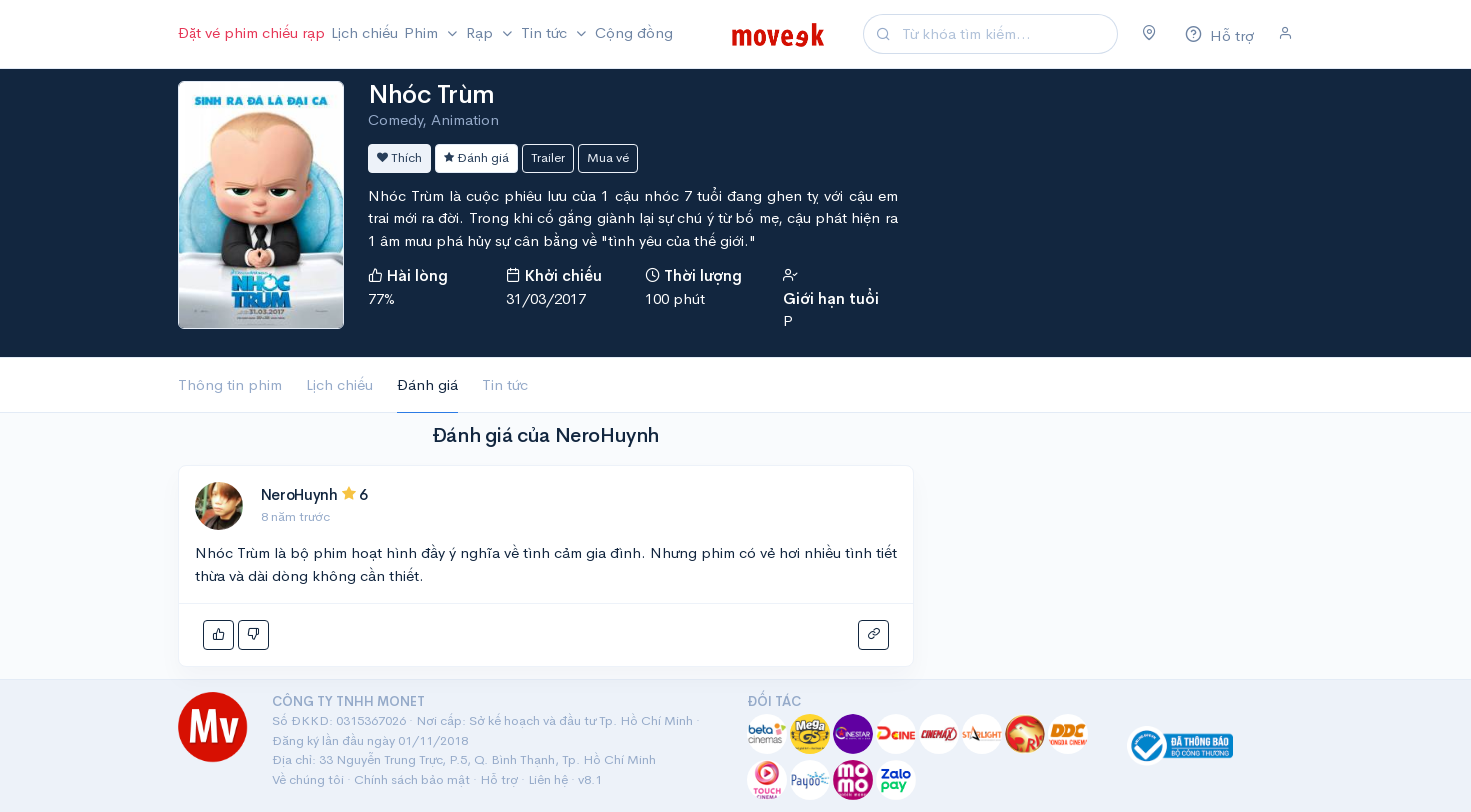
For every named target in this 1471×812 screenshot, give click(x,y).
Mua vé (608, 157)
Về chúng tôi (308, 779)
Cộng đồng (634, 32)
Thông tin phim (230, 384)
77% (381, 298)
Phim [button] (423, 32)
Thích (399, 157)
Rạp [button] (481, 32)
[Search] (1007, 34)
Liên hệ (548, 779)
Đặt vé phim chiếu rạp (251, 32)
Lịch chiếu (364, 32)
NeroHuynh (299, 494)
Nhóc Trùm (431, 94)
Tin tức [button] (546, 32)
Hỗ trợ (499, 779)
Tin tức (505, 384)
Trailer (548, 157)
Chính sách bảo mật (412, 779)
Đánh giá (476, 157)
